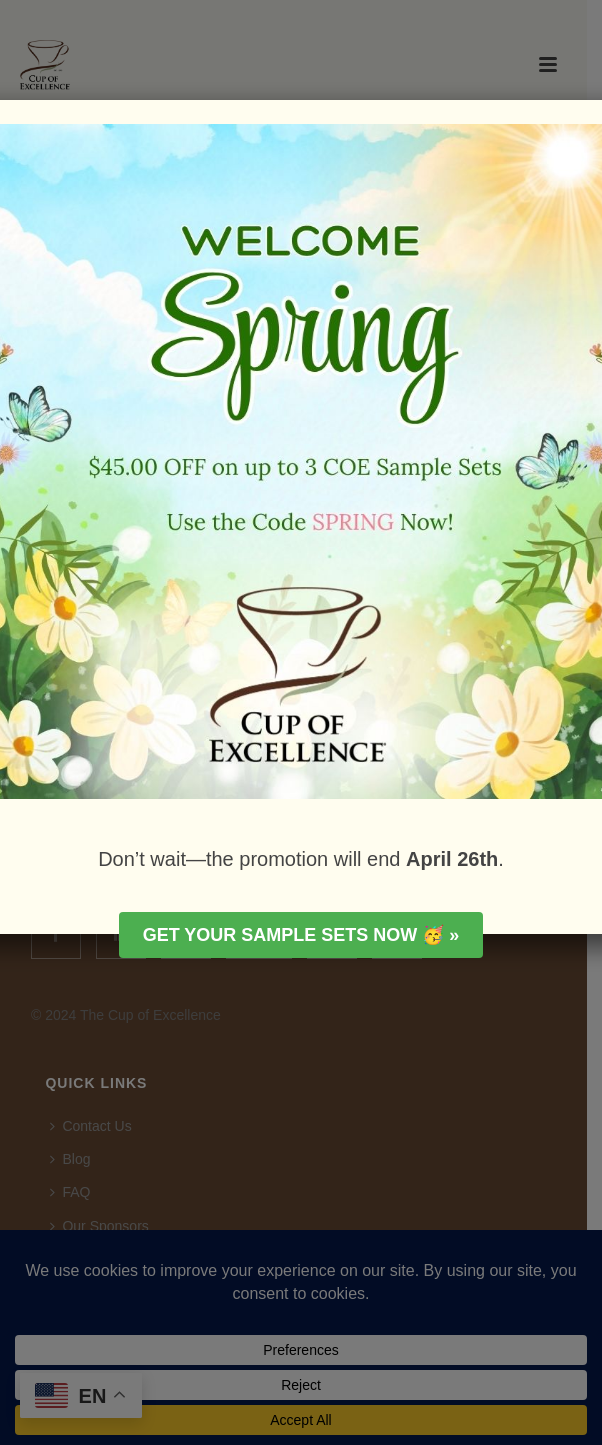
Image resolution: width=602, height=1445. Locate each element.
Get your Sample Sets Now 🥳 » (301, 935)
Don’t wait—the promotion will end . (301, 859)
